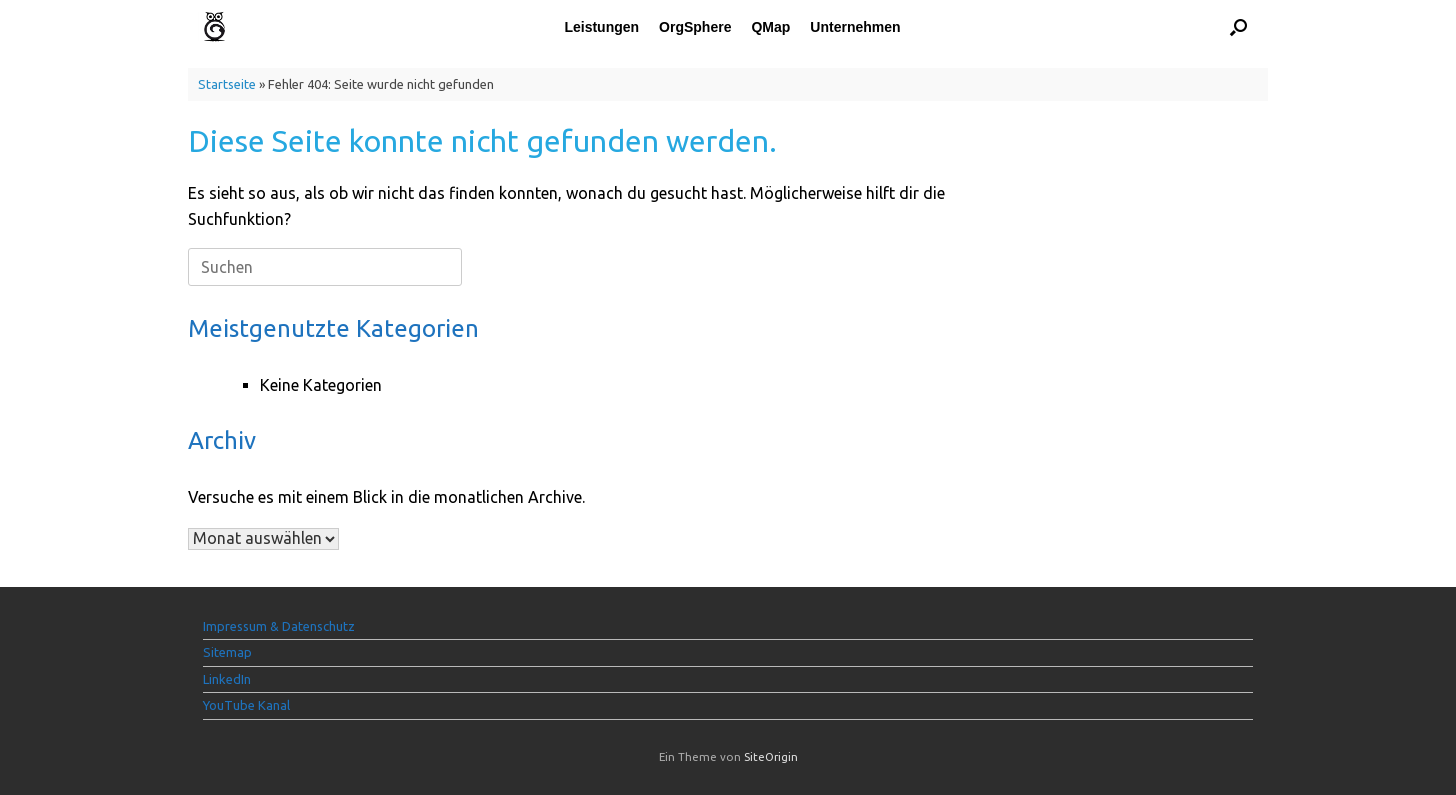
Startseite (227, 84)
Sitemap (227, 652)
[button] (1238, 26)
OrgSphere (695, 27)
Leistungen (601, 27)
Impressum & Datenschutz (279, 626)
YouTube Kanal (246, 705)
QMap (770, 27)
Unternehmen (855, 27)
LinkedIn (227, 679)
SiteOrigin (771, 756)
